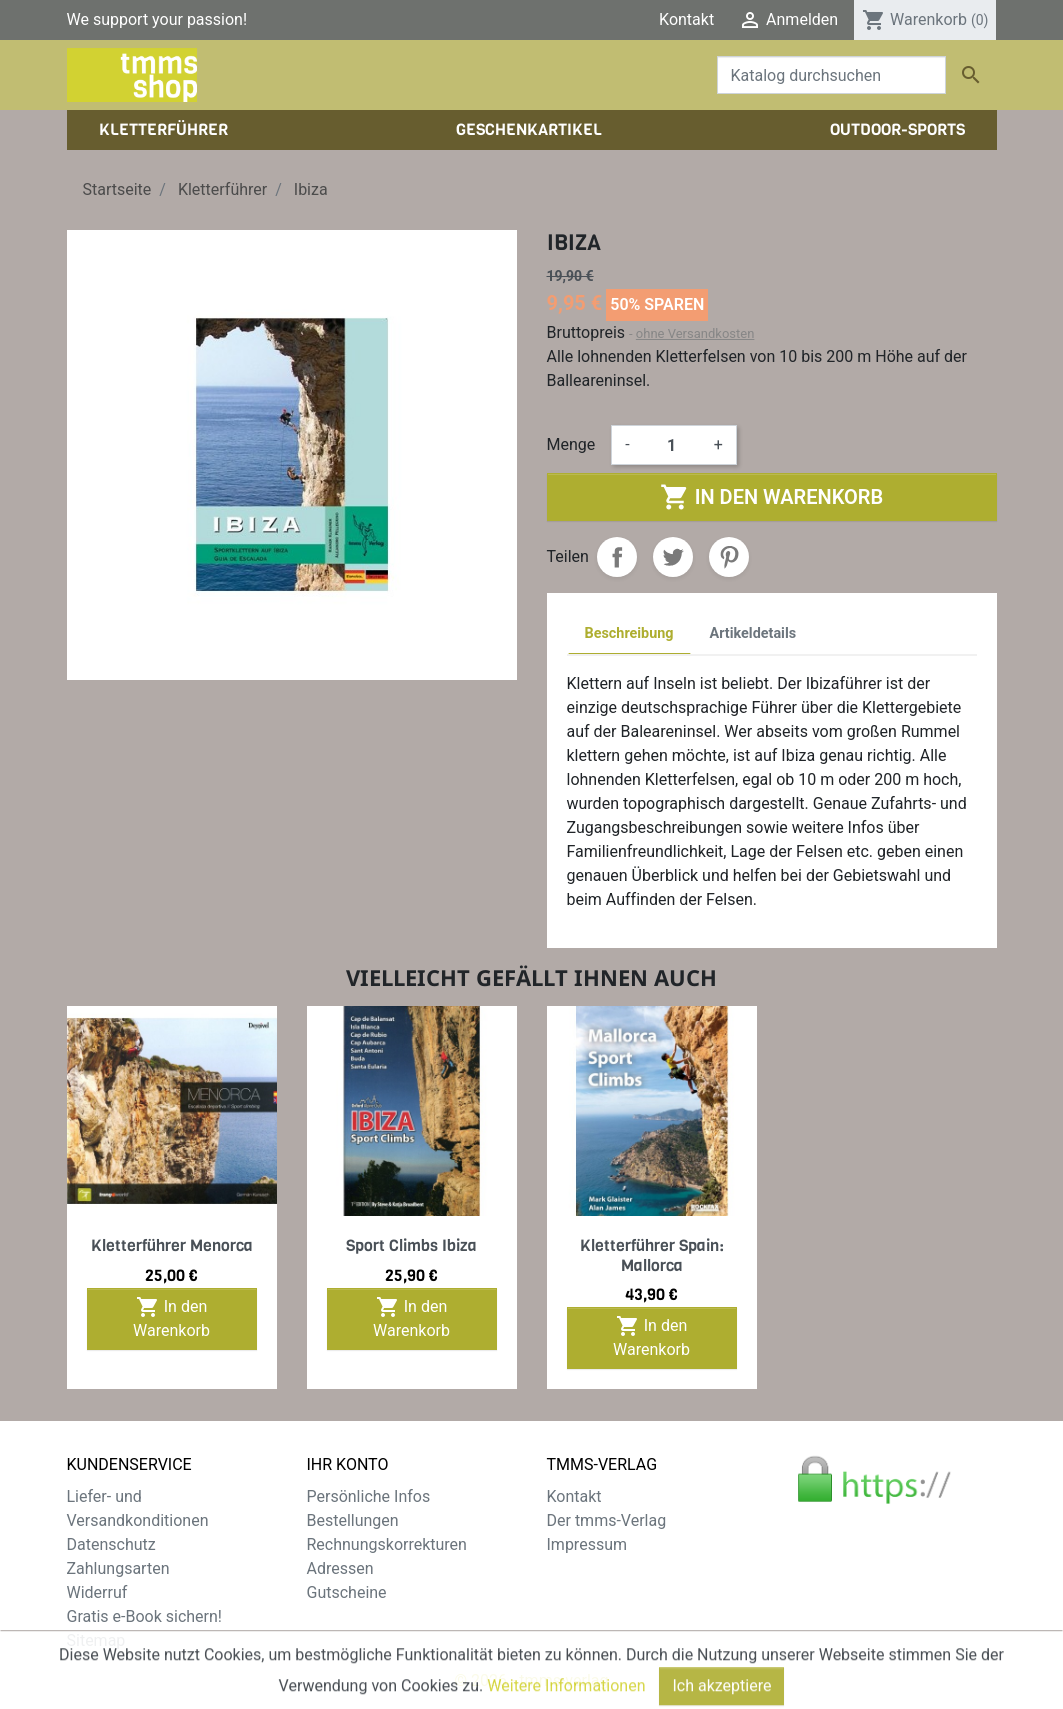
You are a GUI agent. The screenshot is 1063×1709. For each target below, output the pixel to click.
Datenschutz (111, 1544)
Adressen (340, 1568)
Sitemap (96, 1640)
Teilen (617, 557)
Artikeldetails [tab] (753, 633)
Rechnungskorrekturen (387, 1544)
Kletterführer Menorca (172, 1245)
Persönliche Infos (369, 1496)
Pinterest (729, 557)
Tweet (673, 557)
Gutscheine (347, 1592)
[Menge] (672, 445)
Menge (571, 444)
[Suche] (831, 75)
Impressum (587, 1544)
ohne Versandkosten (695, 333)
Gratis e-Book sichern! (144, 1616)
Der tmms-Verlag (607, 1520)
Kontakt (686, 19)
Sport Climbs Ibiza (411, 1245)
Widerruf (97, 1592)
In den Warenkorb (771, 497)
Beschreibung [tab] (629, 633)
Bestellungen (353, 1520)
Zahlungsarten (118, 1568)
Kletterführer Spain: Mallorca (652, 1255)
